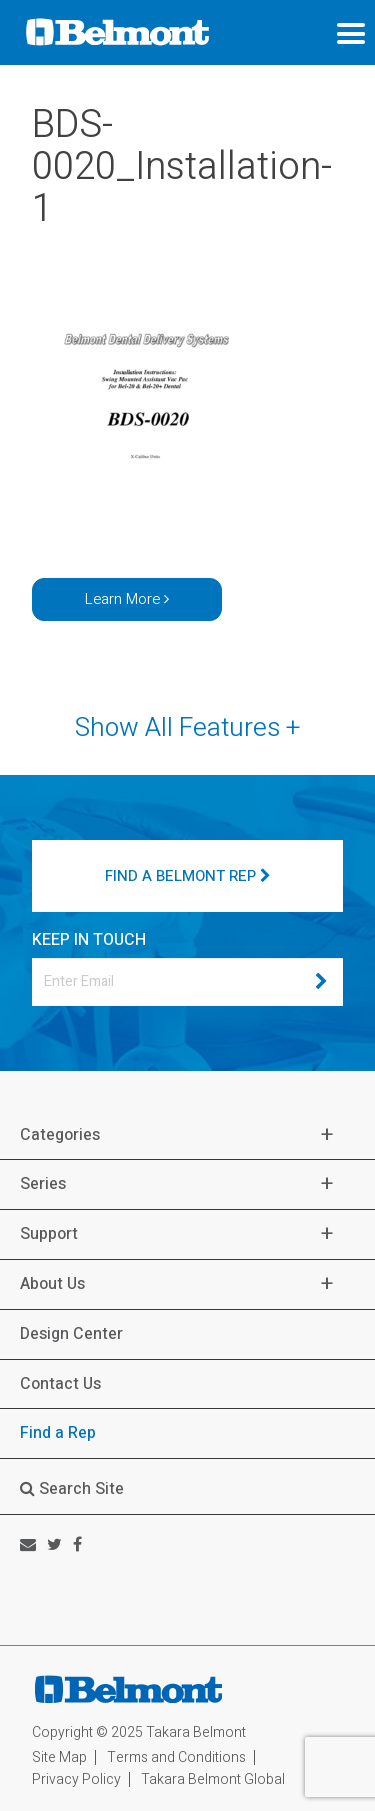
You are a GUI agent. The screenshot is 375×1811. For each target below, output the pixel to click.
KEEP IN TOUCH (89, 940)
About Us (52, 1284)
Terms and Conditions (176, 1757)
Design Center (71, 1334)
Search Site (72, 1489)
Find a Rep (58, 1433)
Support (49, 1234)
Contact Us (60, 1384)
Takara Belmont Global (213, 1779)
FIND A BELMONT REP (188, 876)
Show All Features (187, 728)
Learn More (127, 599)
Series (43, 1184)
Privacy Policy (76, 1779)
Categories (60, 1135)
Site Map (59, 1757)
